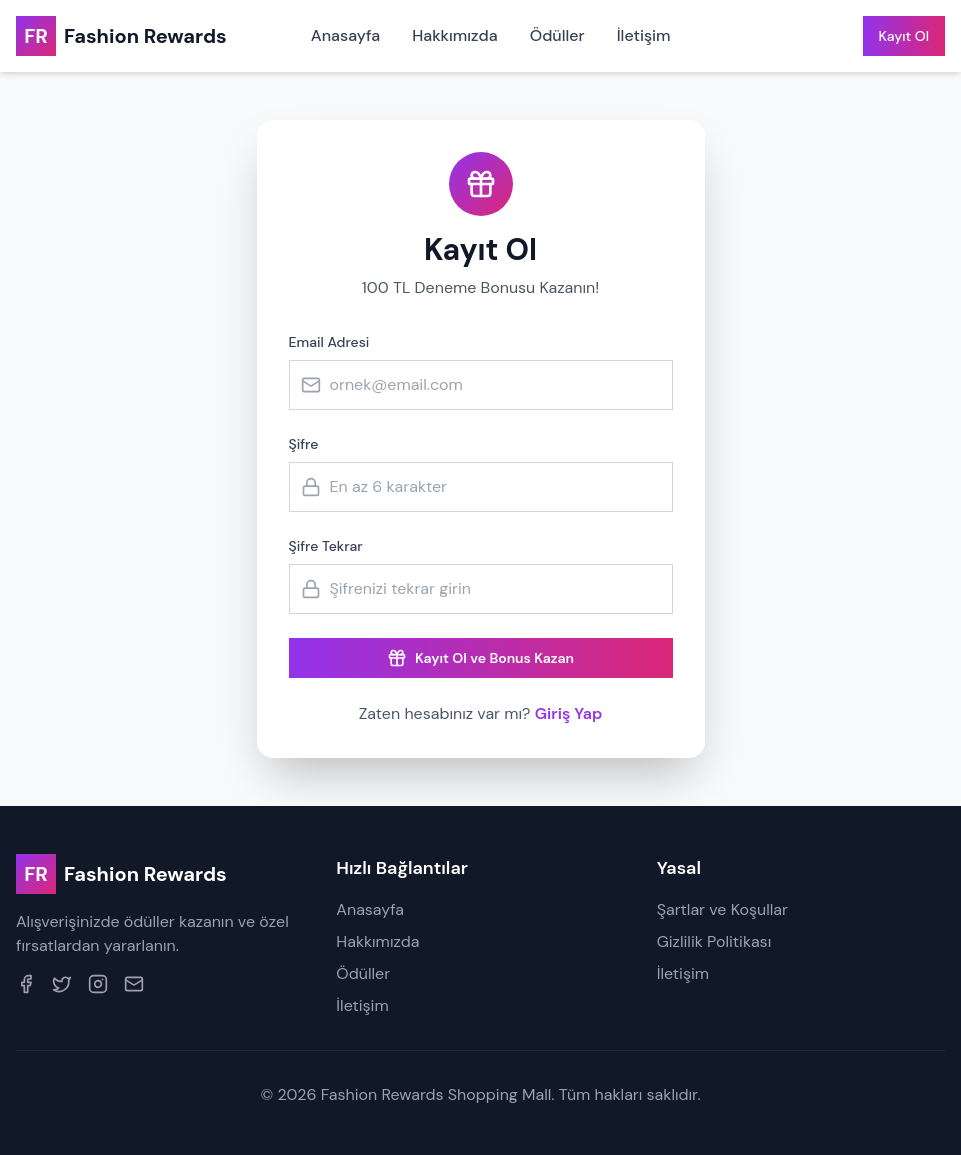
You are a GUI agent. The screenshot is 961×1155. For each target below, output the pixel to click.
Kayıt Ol (904, 36)
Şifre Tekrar (326, 546)
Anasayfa (345, 35)
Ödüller (557, 35)
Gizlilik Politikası (714, 941)
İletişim (644, 35)
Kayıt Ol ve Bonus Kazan (480, 658)
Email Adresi (329, 342)
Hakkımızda (455, 35)
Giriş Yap (801, 36)
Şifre (304, 444)
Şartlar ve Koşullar (722, 909)
